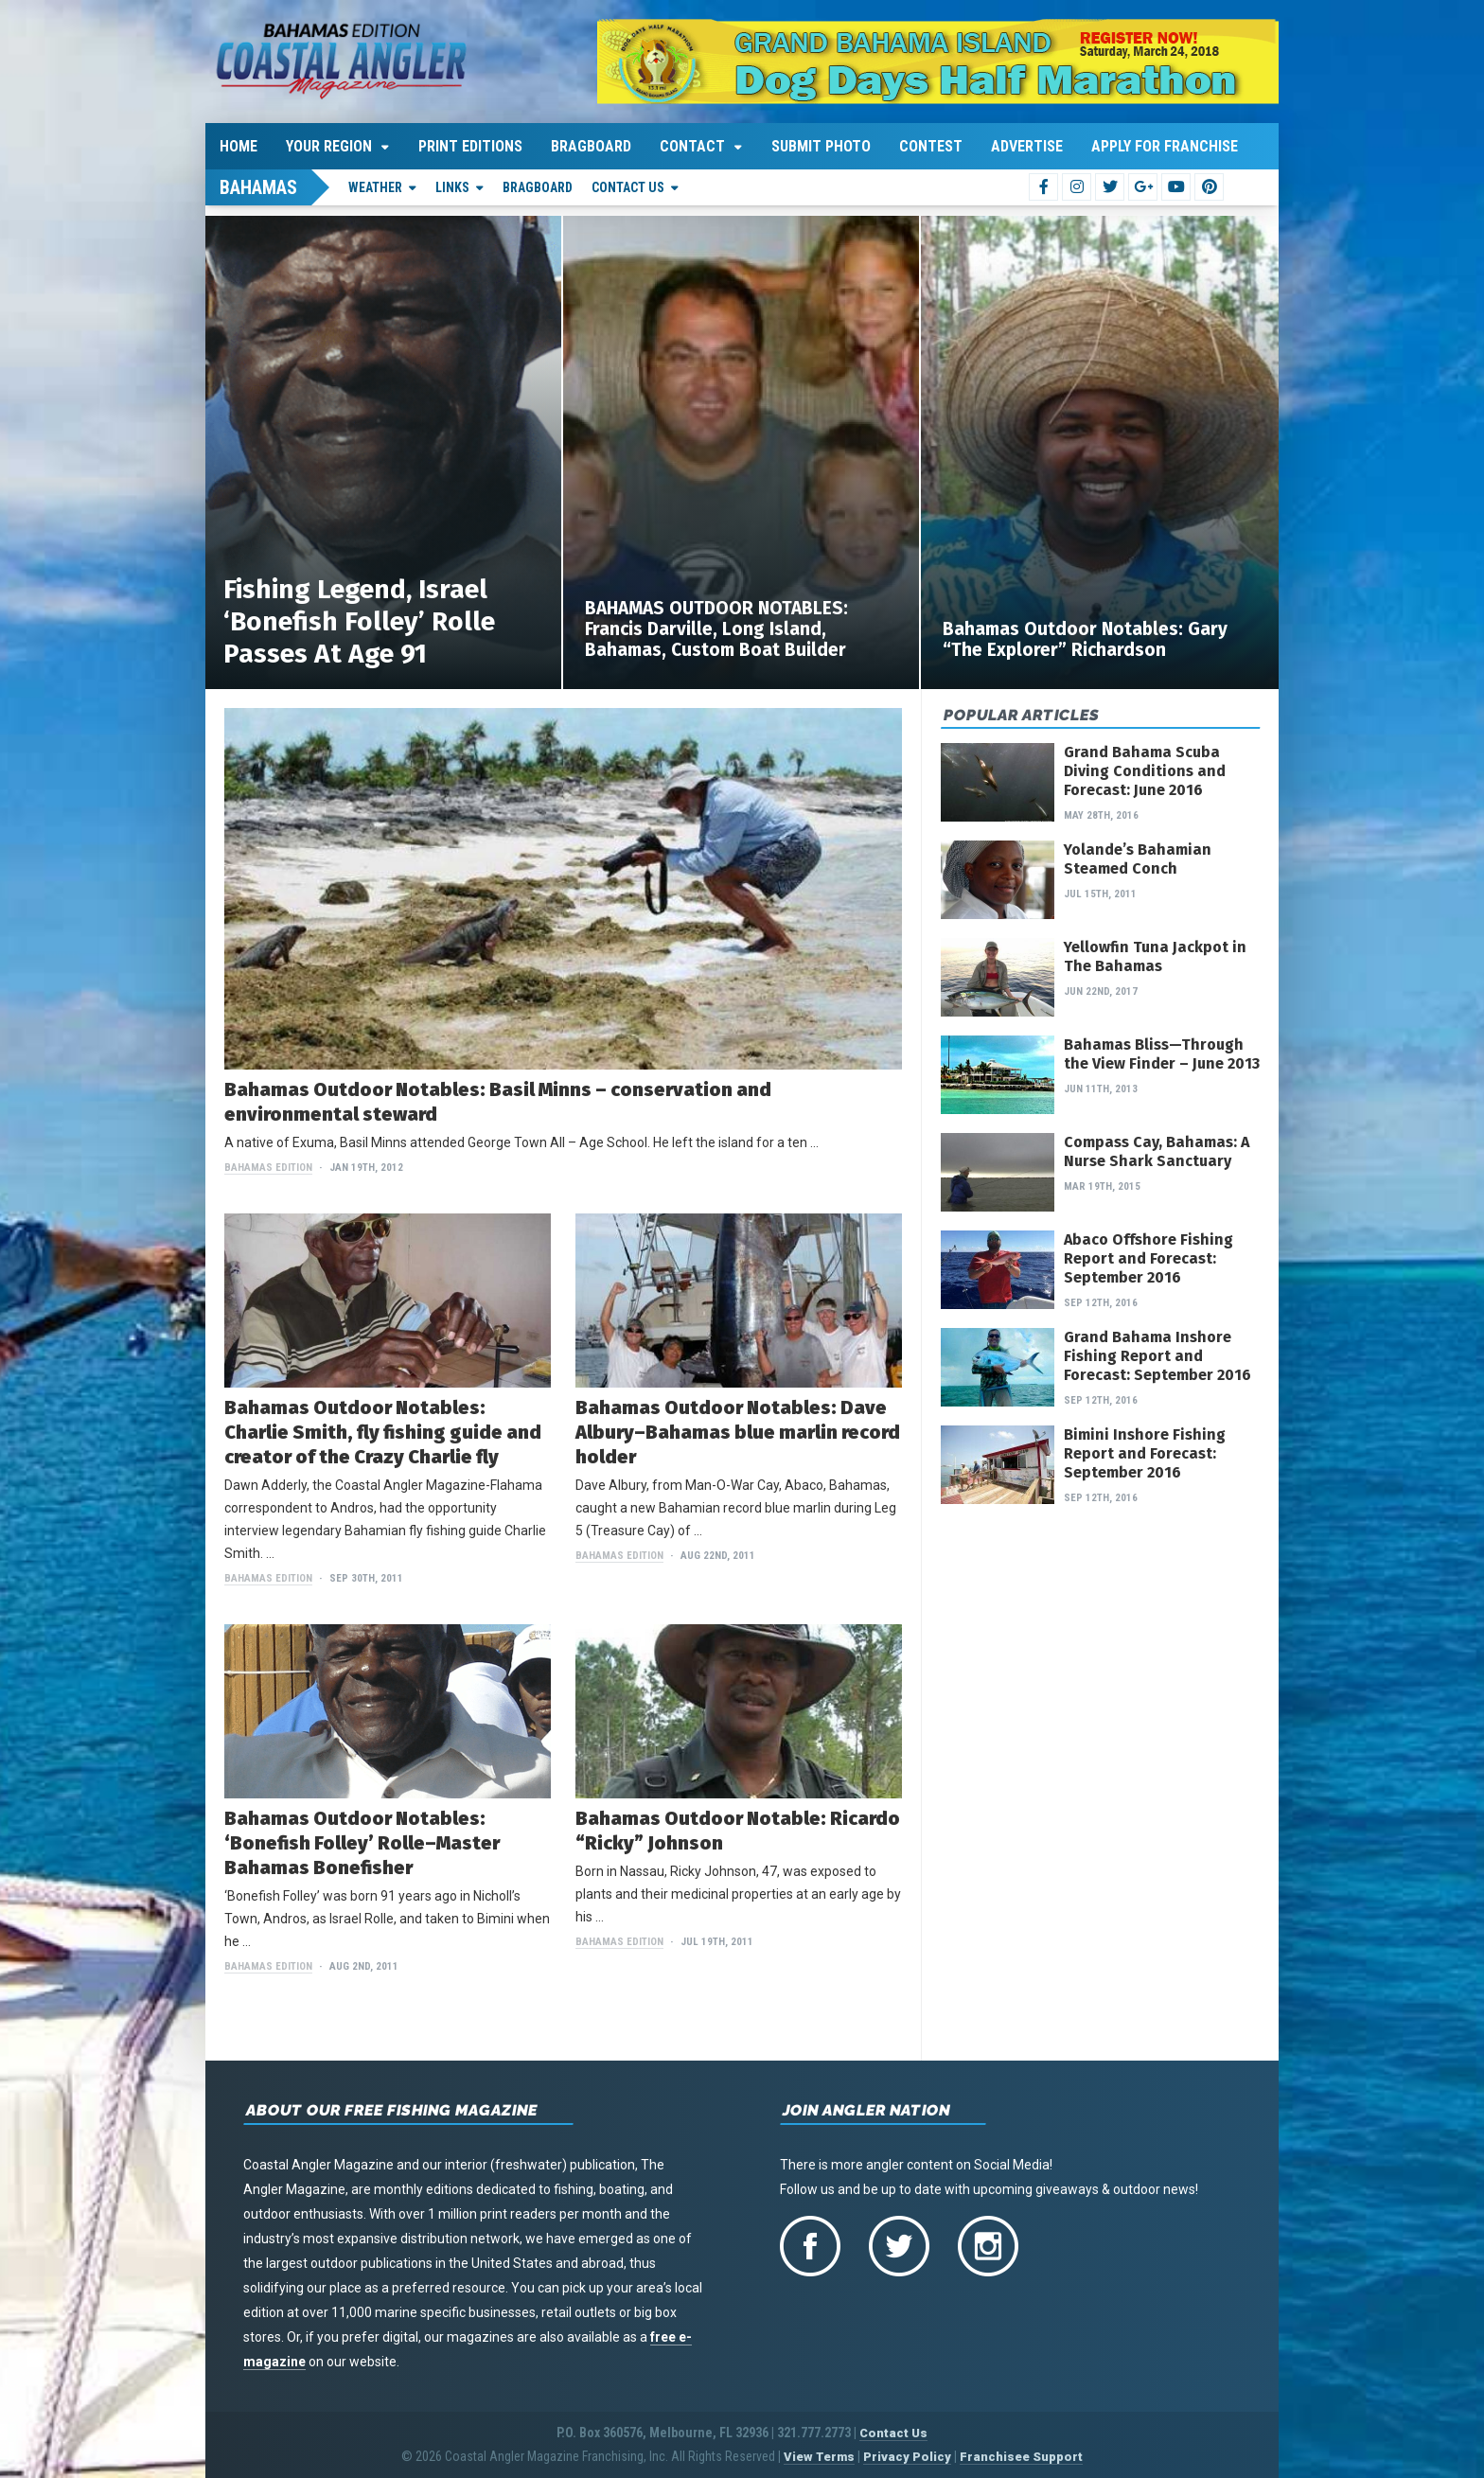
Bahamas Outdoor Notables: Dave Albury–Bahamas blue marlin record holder (737, 1432)
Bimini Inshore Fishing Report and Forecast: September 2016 (1145, 1453)
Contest (931, 146)
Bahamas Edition (268, 1167)
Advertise (1027, 146)
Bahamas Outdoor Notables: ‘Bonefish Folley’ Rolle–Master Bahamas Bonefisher (362, 1843)
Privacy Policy (907, 2457)
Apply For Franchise (1164, 146)
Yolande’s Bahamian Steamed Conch (1137, 859)
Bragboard (591, 146)
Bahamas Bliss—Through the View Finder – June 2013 (1162, 1053)
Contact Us (628, 187)
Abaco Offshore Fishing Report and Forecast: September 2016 (1148, 1258)
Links (452, 187)
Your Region (329, 146)
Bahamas (258, 187)
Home (238, 146)
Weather (375, 187)
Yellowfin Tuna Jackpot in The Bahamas (1155, 956)
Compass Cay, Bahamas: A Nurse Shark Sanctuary (1156, 1151)
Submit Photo (821, 146)
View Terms (819, 2457)
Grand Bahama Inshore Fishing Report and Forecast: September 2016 (1157, 1356)
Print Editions (470, 146)
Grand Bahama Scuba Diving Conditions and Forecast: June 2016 (1145, 771)
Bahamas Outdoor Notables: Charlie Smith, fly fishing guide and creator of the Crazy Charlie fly (382, 1432)
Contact (692, 146)
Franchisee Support (1021, 2457)
